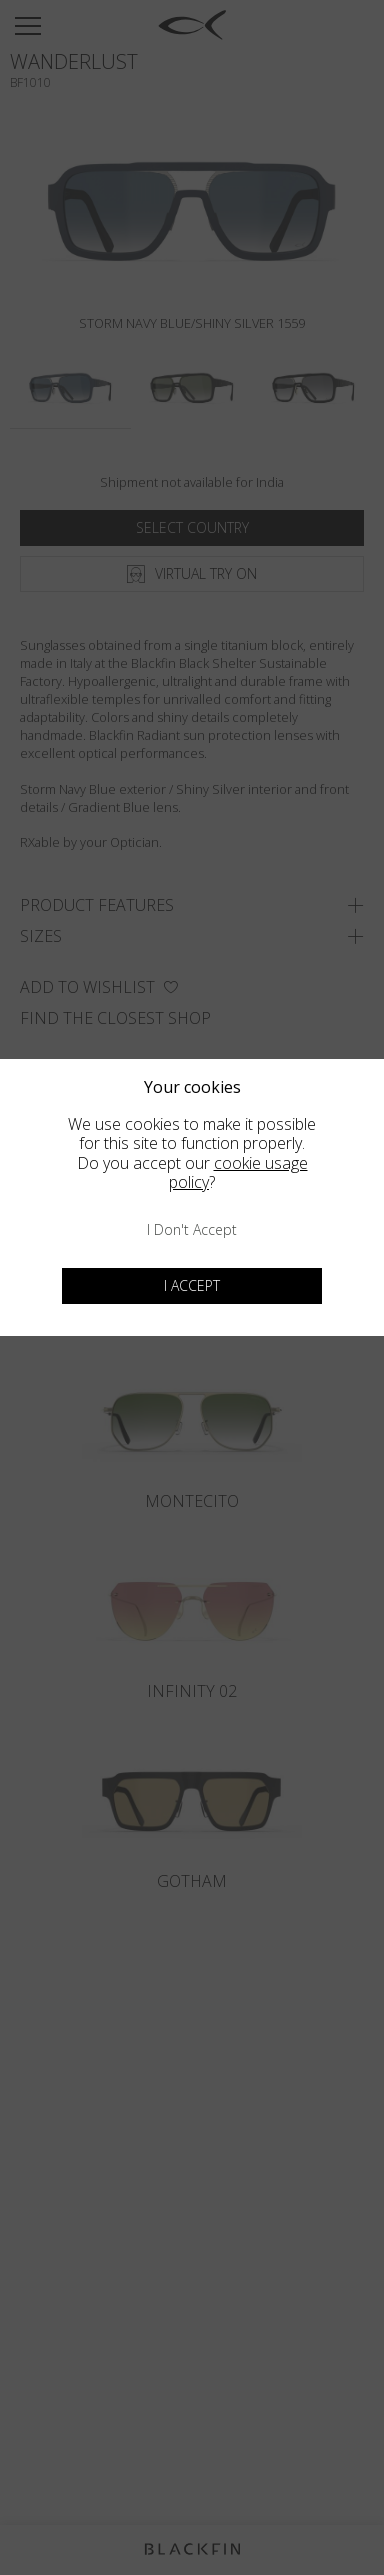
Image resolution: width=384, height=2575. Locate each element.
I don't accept (192, 1229)
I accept (192, 1285)
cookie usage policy (238, 1172)
